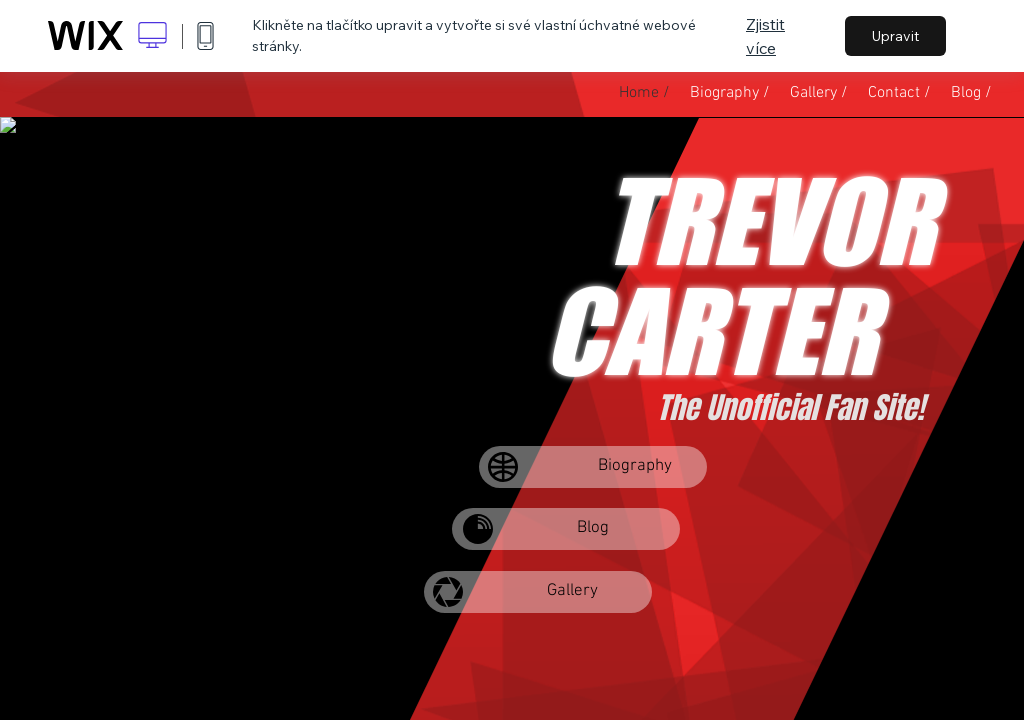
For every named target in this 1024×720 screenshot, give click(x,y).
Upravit (895, 36)
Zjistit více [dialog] (765, 36)
